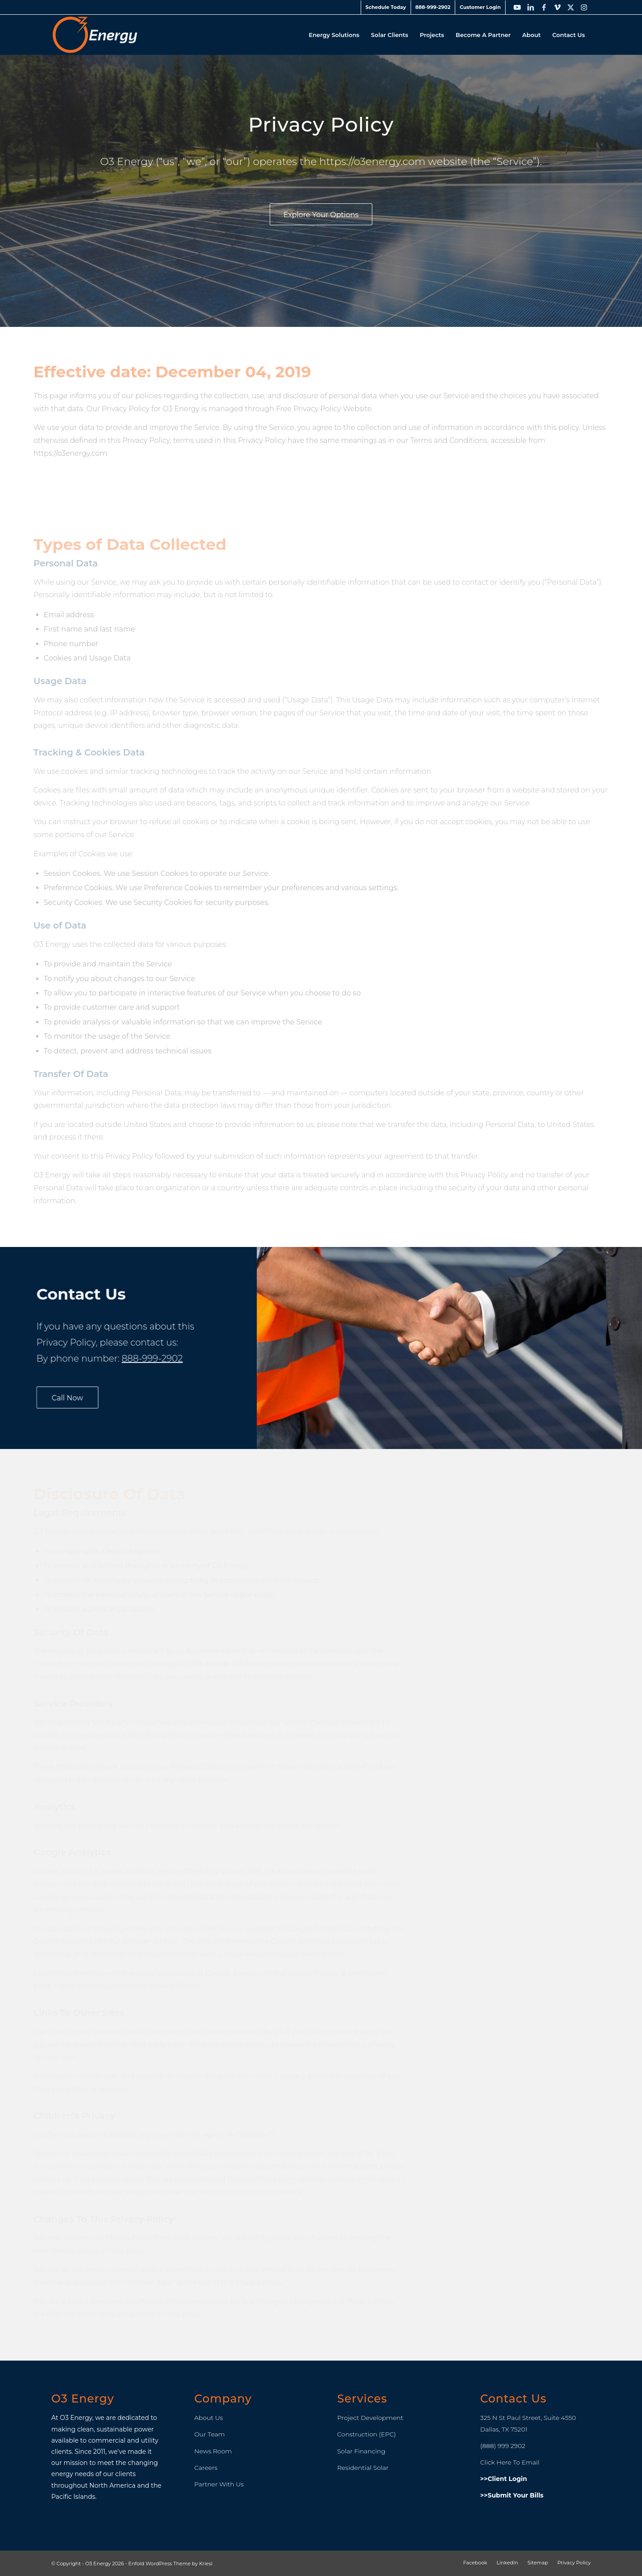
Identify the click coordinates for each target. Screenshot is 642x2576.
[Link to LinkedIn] (530, 7)
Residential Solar (362, 2468)
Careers (206, 2468)
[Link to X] (570, 7)
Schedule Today (386, 7)
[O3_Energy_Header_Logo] (95, 35)
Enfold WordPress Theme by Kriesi (170, 2563)
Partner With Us (219, 2484)
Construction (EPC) (366, 2434)
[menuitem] (386, 7)
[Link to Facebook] (544, 7)
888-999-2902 (433, 7)
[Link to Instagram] (584, 7)
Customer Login (480, 7)
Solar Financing (361, 2451)
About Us (208, 2418)
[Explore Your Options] (324, 214)
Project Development (370, 2418)
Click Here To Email (509, 2462)
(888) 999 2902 (502, 2446)
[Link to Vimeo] (557, 7)
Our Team (209, 2434)
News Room (213, 2451)
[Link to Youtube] (517, 7)
